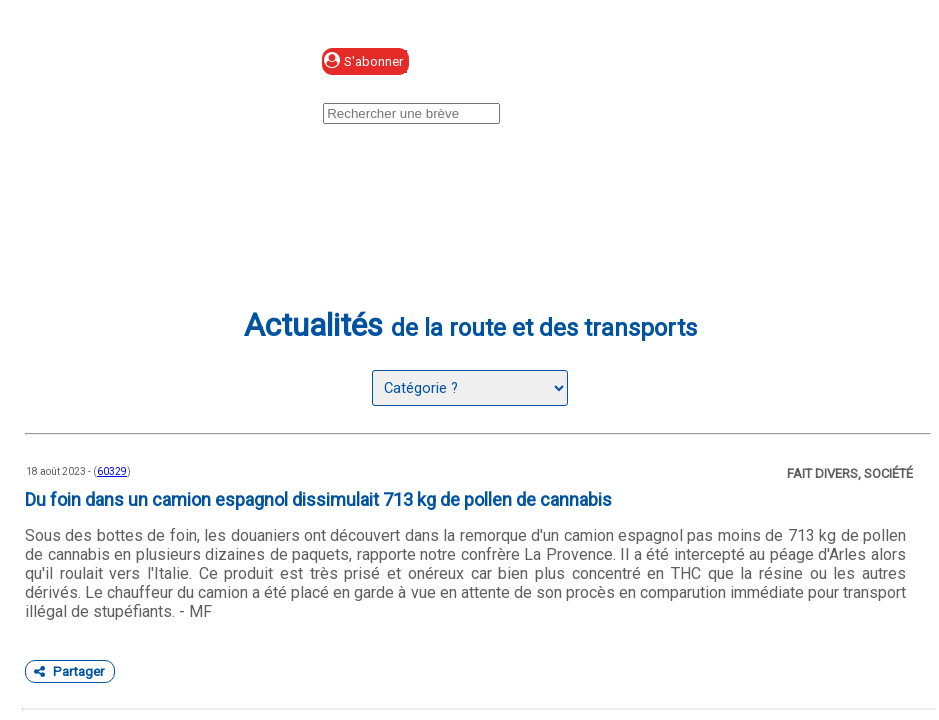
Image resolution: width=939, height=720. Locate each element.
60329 (112, 471)
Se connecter (541, 62)
